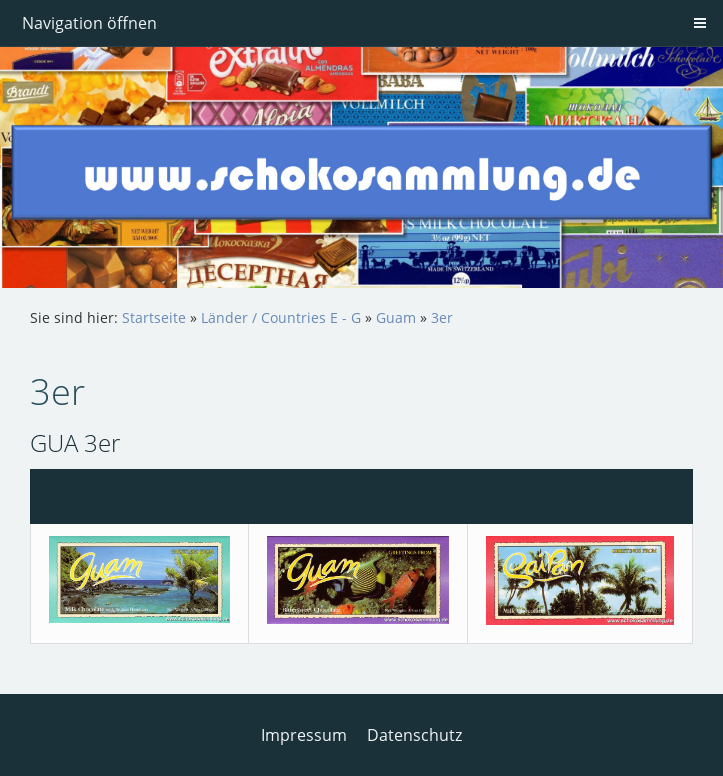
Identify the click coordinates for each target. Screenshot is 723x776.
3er (442, 317)
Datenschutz (414, 735)
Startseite (154, 317)
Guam (396, 317)
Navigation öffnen (89, 23)
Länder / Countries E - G (281, 317)
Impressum (304, 735)
